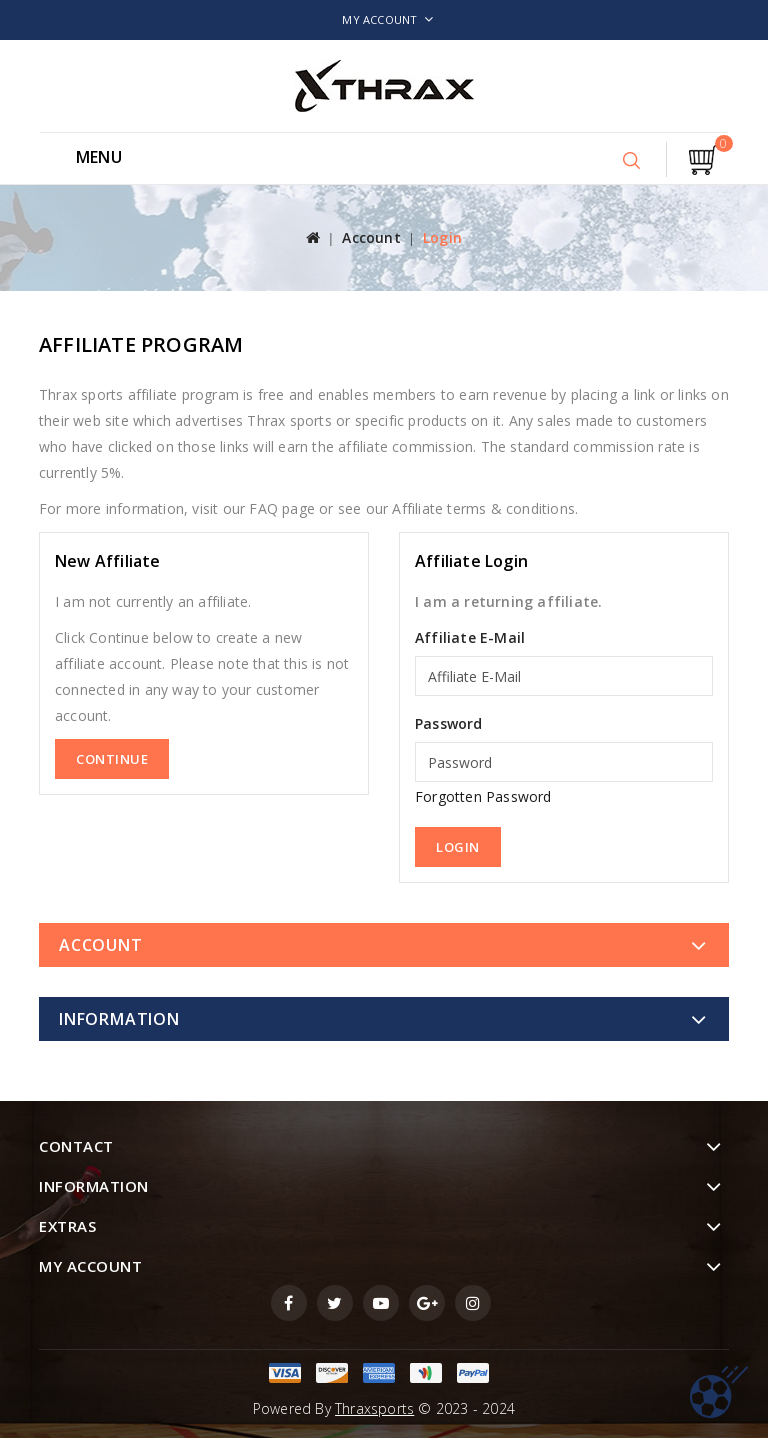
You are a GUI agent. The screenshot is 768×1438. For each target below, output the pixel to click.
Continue (112, 759)
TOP (719, 1392)
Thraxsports (374, 1408)
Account (371, 237)
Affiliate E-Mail (470, 637)
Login (442, 237)
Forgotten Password (483, 796)
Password (449, 723)
